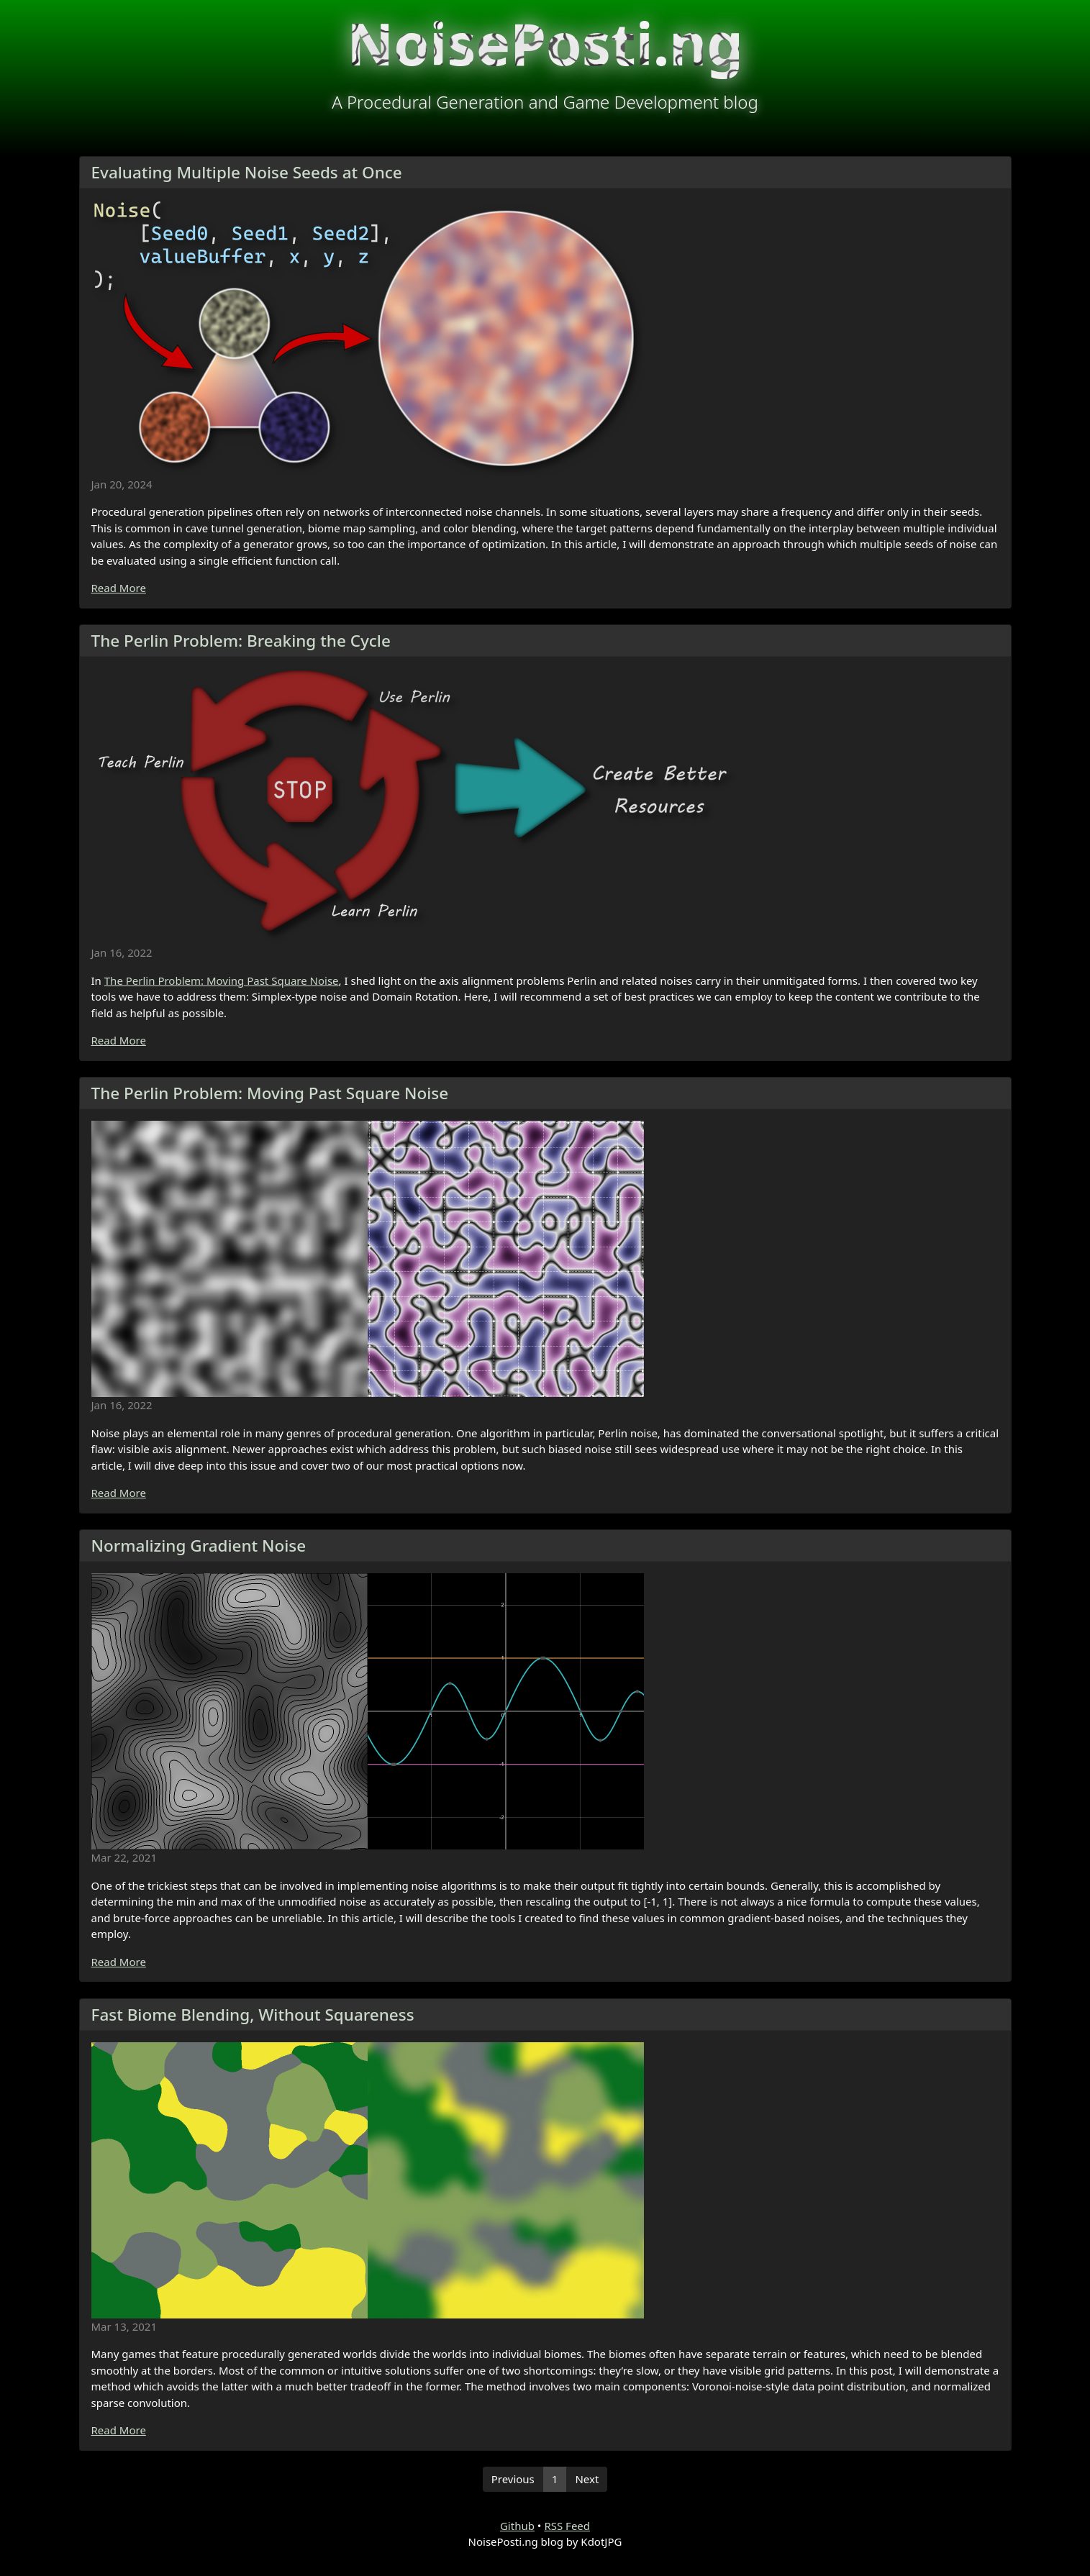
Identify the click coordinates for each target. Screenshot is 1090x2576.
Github (517, 2525)
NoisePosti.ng (544, 43)
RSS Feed (567, 2525)
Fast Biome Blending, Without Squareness (252, 2014)
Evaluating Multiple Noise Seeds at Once (246, 172)
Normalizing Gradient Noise (198, 1545)
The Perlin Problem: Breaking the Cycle (241, 640)
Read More (118, 588)
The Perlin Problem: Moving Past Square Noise (221, 980)
